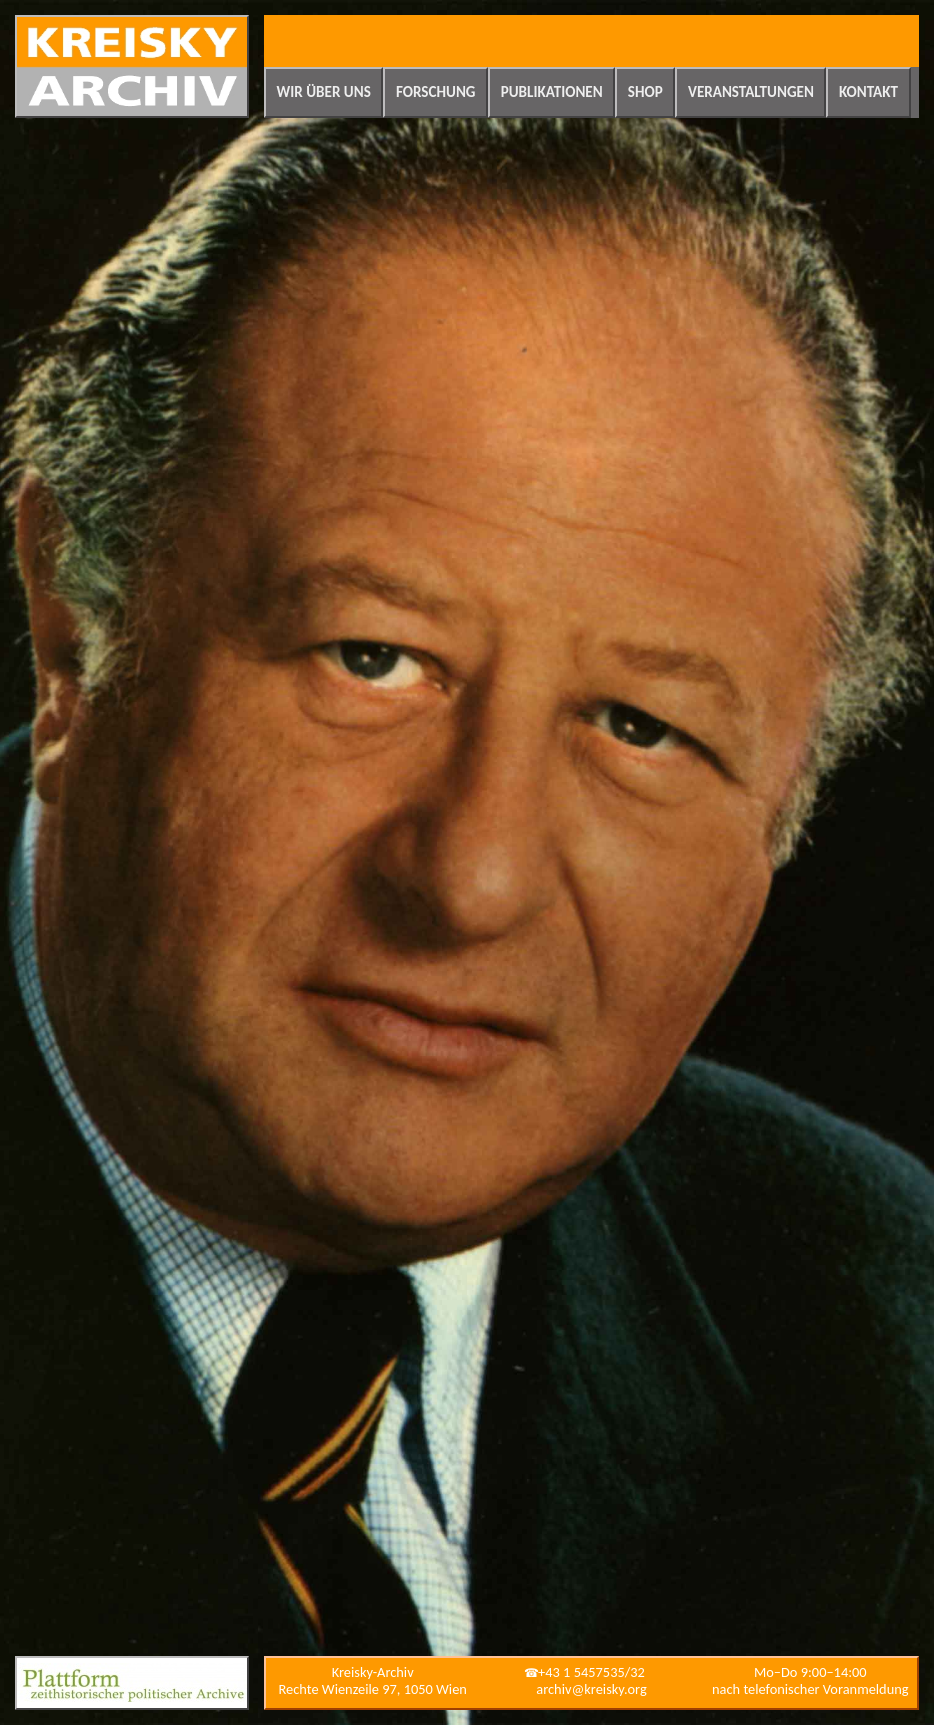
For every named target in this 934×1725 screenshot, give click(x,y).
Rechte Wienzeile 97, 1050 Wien (373, 1689)
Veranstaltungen (751, 92)
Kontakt (868, 92)
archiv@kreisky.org (591, 1689)
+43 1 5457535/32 (591, 1672)
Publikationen (552, 92)
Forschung (436, 92)
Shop (645, 92)
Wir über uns (324, 92)
